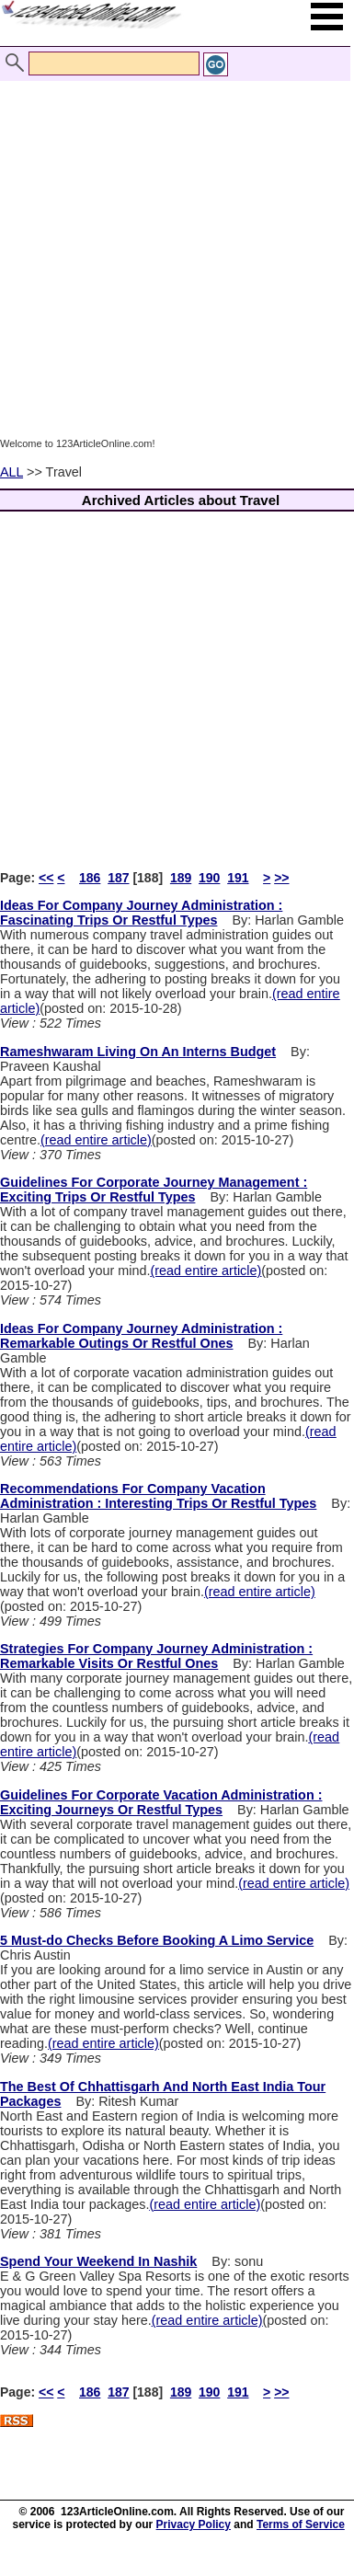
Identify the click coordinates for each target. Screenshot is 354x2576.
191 (237, 877)
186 (89, 877)
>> (281, 877)
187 (118, 877)
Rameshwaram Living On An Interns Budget (138, 1051)
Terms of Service (301, 2524)
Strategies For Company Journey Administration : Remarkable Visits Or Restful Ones (156, 1656)
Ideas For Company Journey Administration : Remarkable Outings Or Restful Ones (141, 1336)
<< (46, 877)
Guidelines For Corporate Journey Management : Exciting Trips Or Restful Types (153, 1189)
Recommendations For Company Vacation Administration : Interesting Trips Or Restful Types (158, 1496)
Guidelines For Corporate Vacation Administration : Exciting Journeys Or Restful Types (161, 1802)
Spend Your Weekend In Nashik (98, 2261)
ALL (11, 472)
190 (209, 877)
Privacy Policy (193, 2524)
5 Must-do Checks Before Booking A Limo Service (157, 1940)
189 (180, 877)
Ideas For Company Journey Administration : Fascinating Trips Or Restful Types (141, 912)
